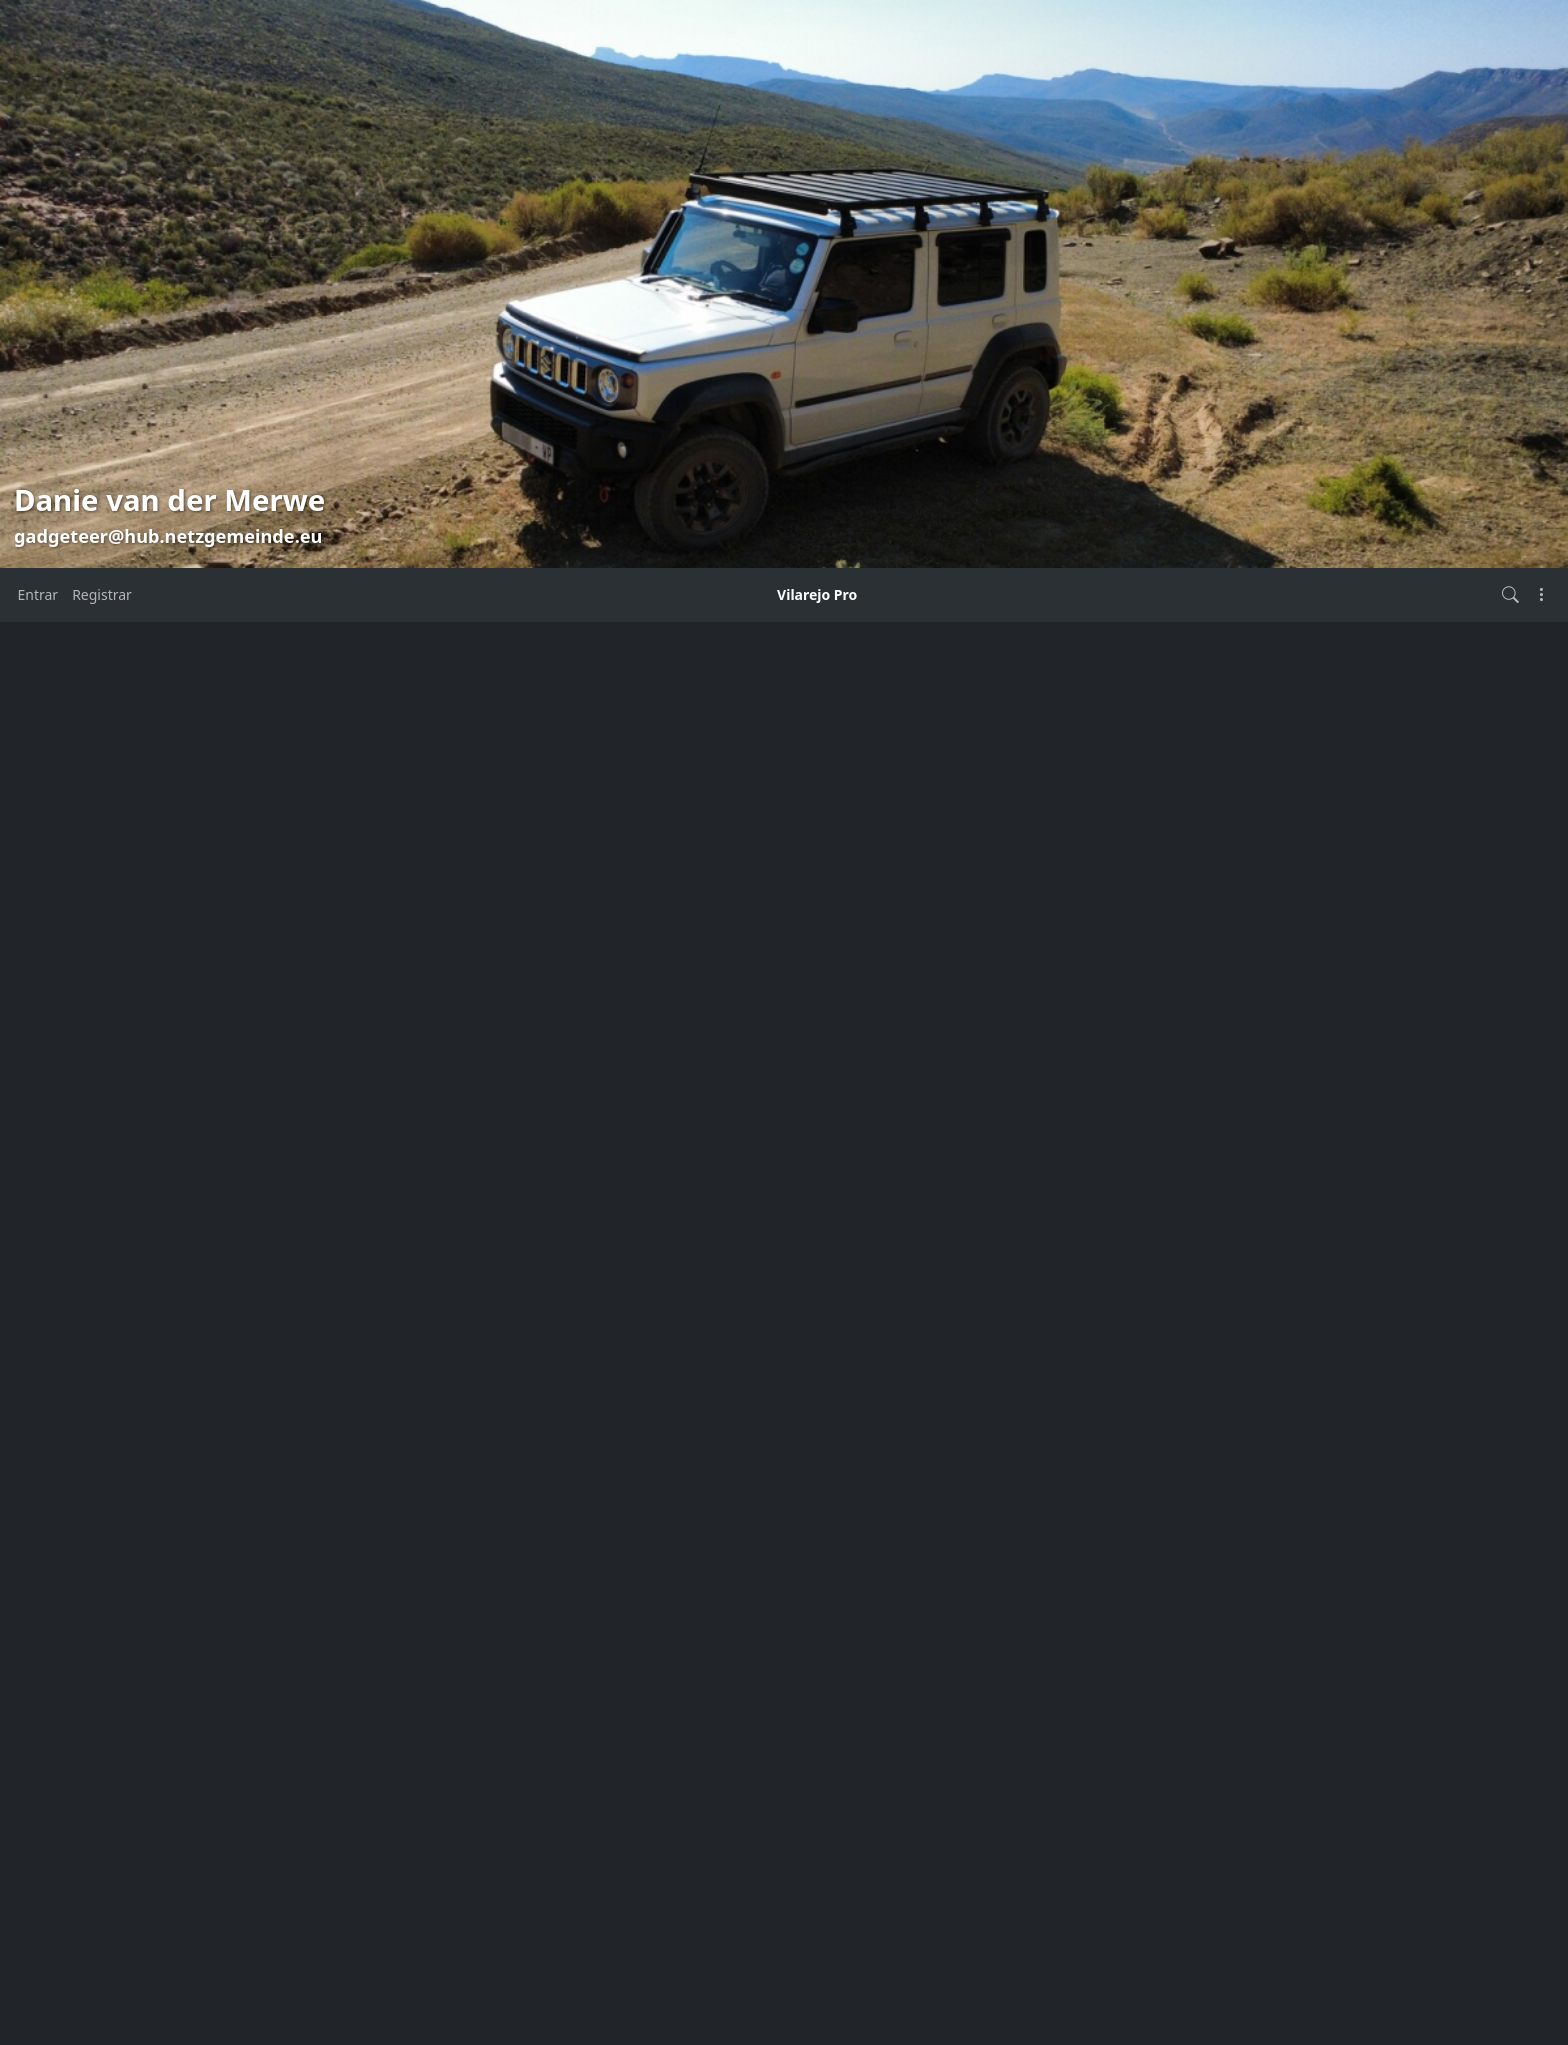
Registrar (102, 594)
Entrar (38, 594)
